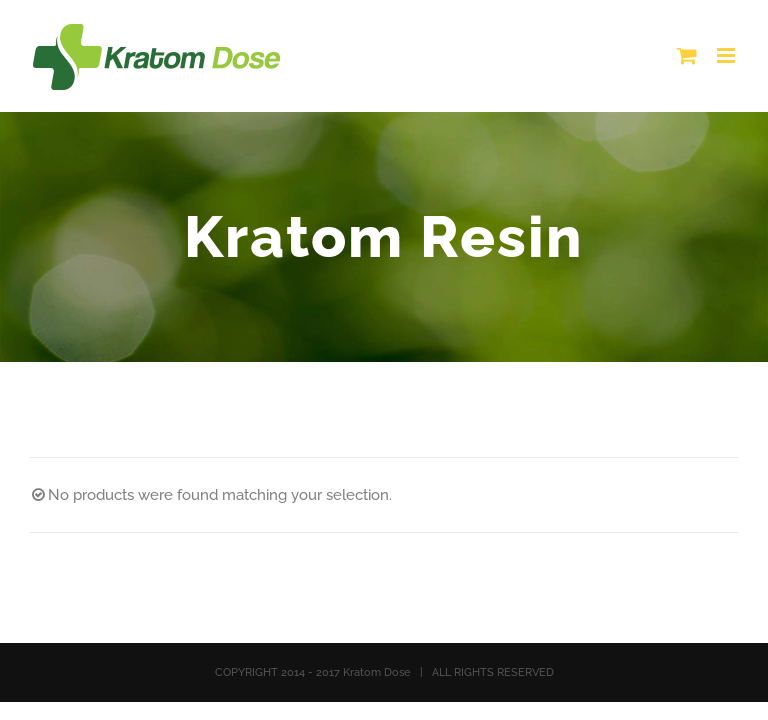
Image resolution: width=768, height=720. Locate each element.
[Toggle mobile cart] (687, 55)
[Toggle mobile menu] (727, 55)
